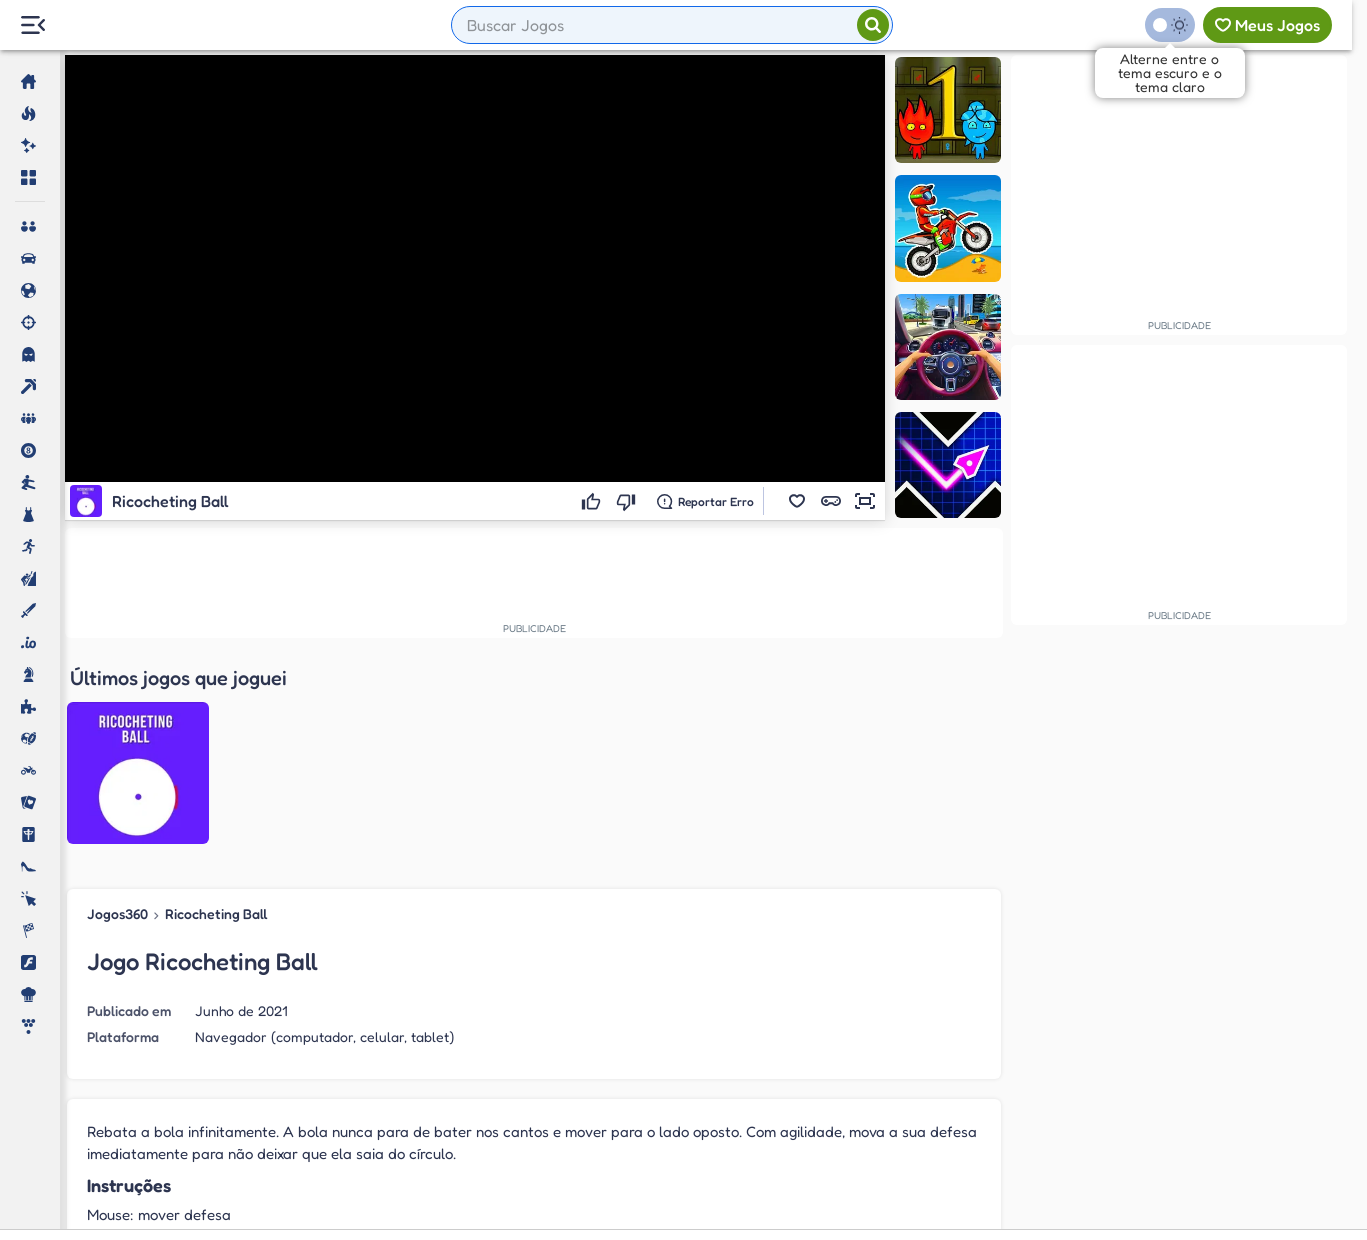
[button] (797, 501)
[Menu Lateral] (32, 25)
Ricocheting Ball (216, 710)
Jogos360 (117, 710)
